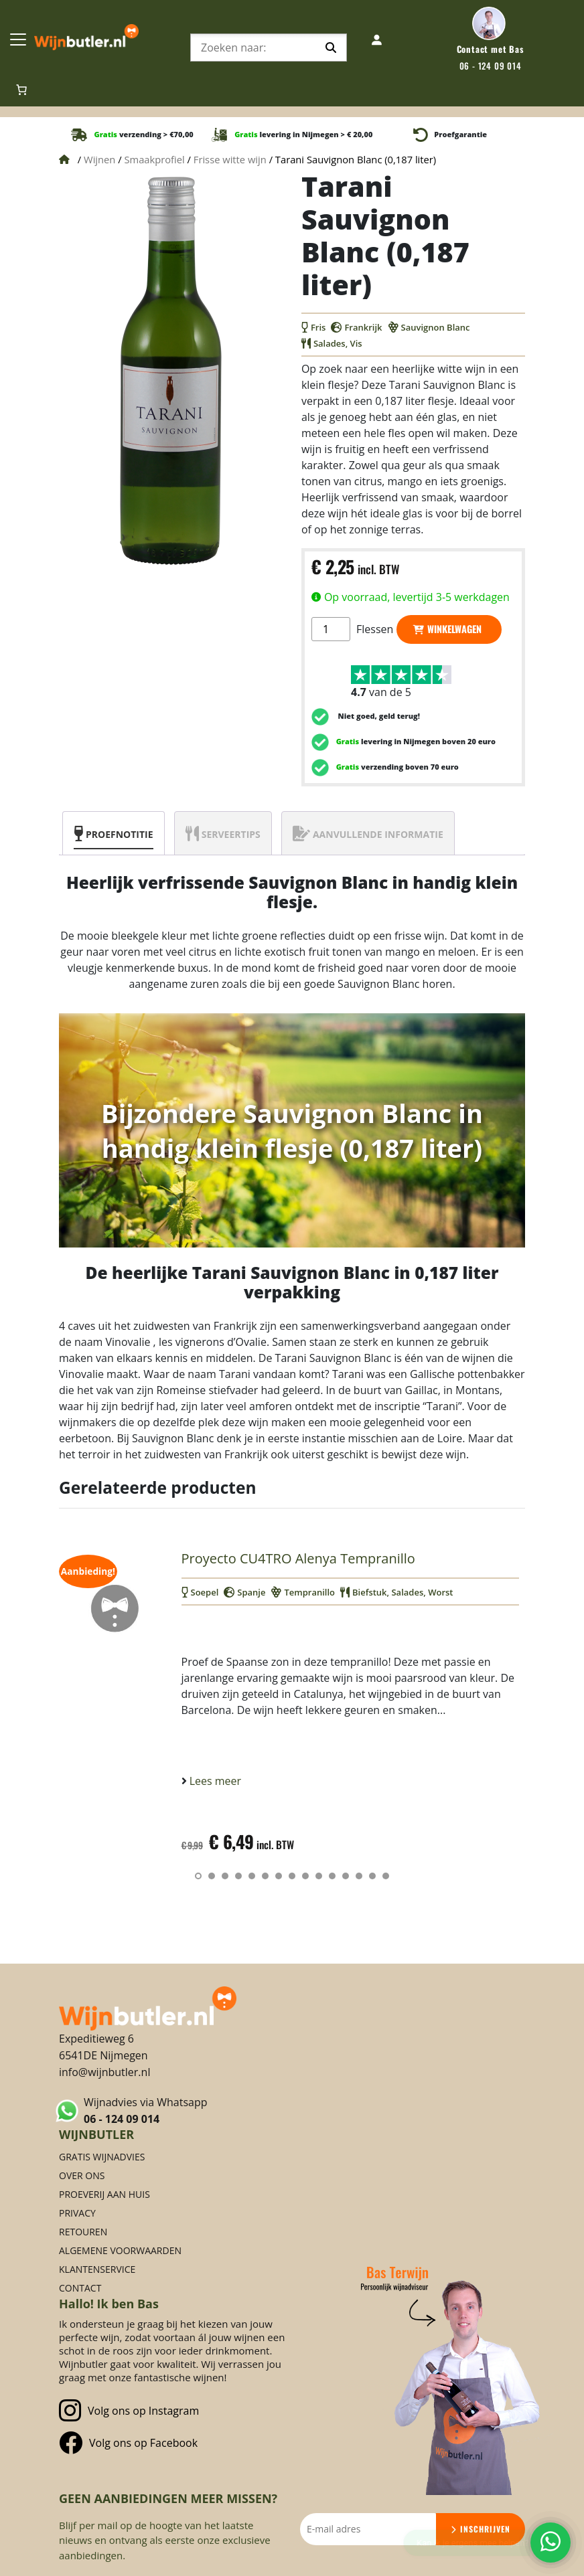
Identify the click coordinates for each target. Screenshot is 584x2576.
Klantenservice (97, 2269)
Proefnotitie (119, 834)
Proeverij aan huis (104, 2194)
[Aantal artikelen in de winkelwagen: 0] (21, 89)
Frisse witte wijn (230, 159)
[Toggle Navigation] (18, 39)
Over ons (81, 2175)
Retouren (83, 2231)
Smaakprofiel (154, 159)
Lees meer (214, 1781)
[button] (198, 1876)
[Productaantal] (330, 629)
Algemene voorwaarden (120, 2250)
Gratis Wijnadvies (102, 2156)
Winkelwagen (454, 629)
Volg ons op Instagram (129, 2410)
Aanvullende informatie (378, 834)
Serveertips (231, 834)
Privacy (77, 2213)
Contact (80, 2288)
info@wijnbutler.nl (104, 2072)
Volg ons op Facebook (128, 2442)
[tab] (113, 833)
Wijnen (99, 159)
